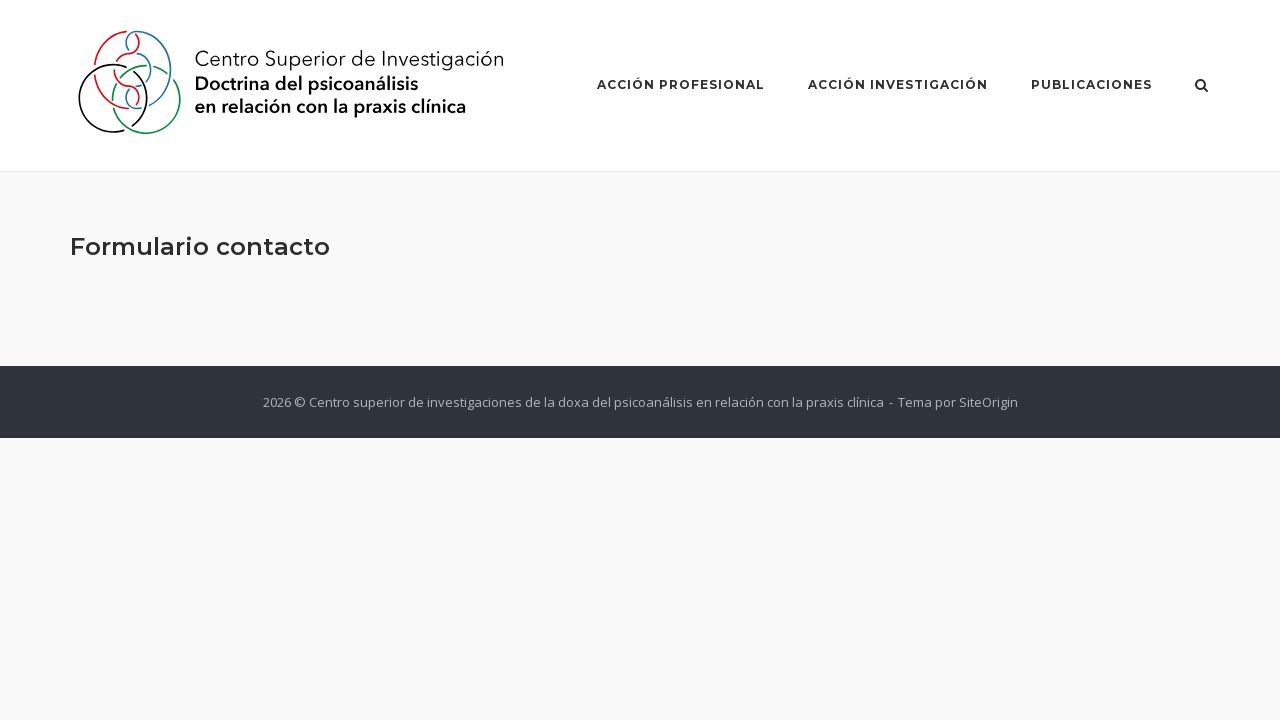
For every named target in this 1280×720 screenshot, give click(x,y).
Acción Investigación (898, 84)
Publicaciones (1091, 84)
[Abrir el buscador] (1201, 87)
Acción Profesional (681, 84)
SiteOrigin (988, 402)
